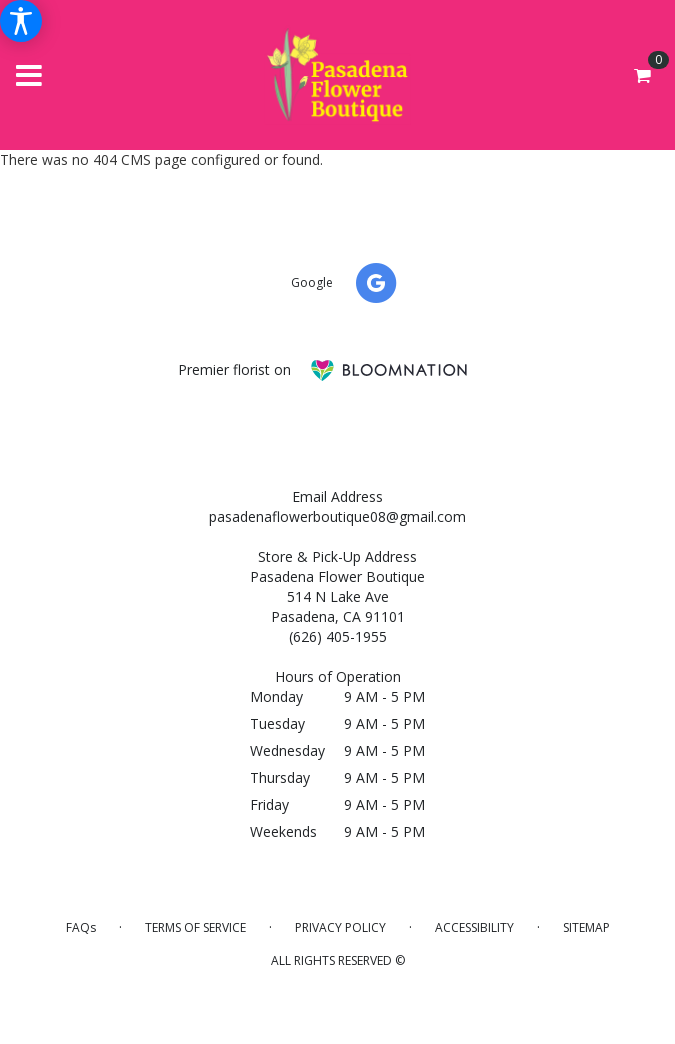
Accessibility (474, 927)
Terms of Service (195, 927)
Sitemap (586, 927)
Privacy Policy (340, 927)
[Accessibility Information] (21, 21)
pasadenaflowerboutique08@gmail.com (337, 516)
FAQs (81, 927)
